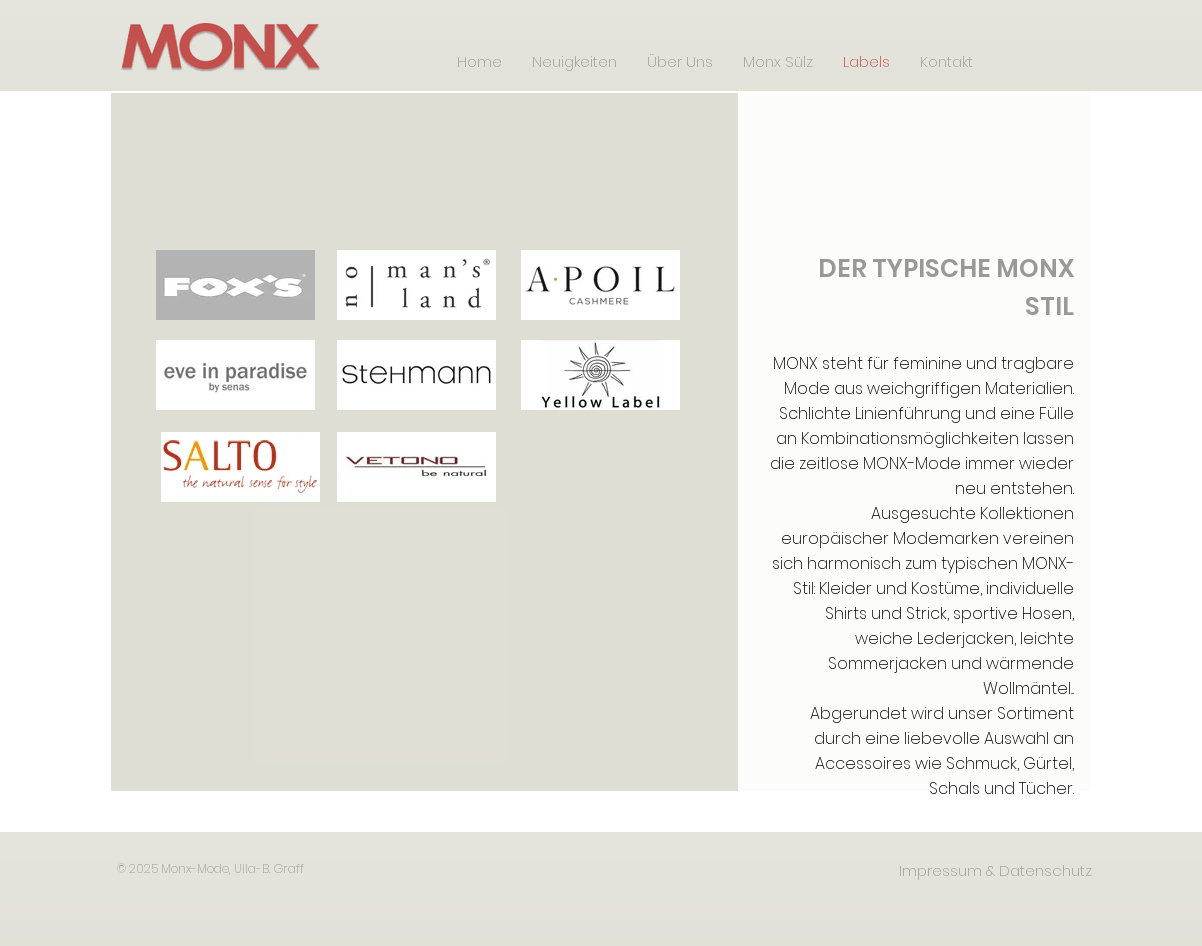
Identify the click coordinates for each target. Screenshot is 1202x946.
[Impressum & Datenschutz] (995, 870)
